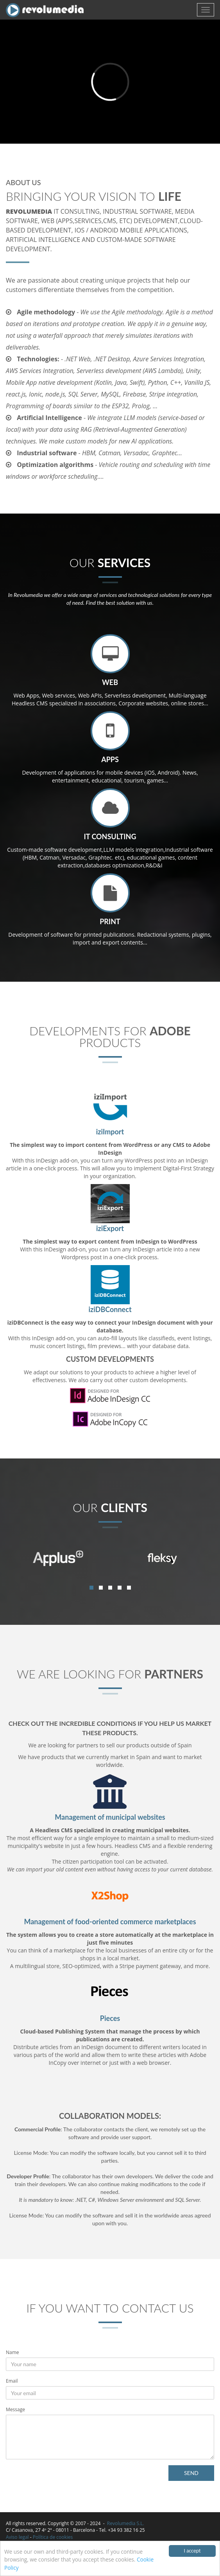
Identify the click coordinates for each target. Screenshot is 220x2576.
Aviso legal (17, 2537)
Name (12, 2352)
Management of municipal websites (110, 1817)
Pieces (110, 2018)
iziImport (110, 1131)
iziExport (110, 1228)
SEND (191, 2473)
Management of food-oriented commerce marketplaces (110, 1921)
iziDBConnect (109, 1309)
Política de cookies (53, 2537)
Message (15, 2409)
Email (12, 2381)
